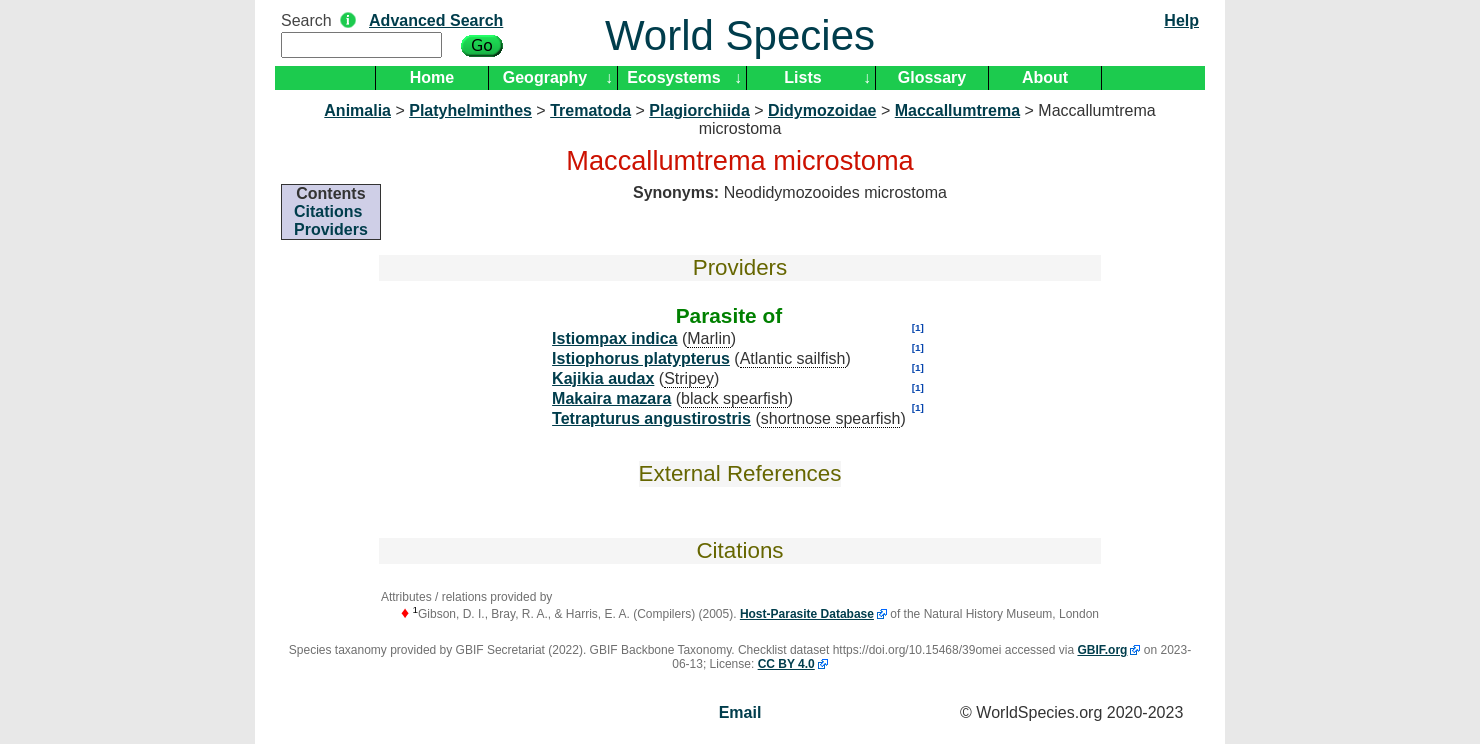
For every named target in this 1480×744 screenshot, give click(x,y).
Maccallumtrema (957, 110)
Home (432, 77)
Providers (331, 229)
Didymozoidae (822, 110)
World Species (740, 35)
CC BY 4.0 (786, 664)
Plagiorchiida (699, 110)
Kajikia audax (603, 378)
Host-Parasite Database (807, 614)
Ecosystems (673, 77)
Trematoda (590, 110)
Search (306, 20)
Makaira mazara (611, 398)
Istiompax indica (614, 338)
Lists (802, 77)
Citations (328, 211)
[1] (918, 327)
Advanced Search (436, 20)
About (1045, 77)
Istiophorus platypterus (641, 358)
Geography (545, 77)
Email (740, 712)
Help (1181, 20)
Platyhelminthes (470, 110)
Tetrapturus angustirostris (651, 418)
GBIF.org (1102, 650)
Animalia (357, 110)
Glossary (932, 77)
